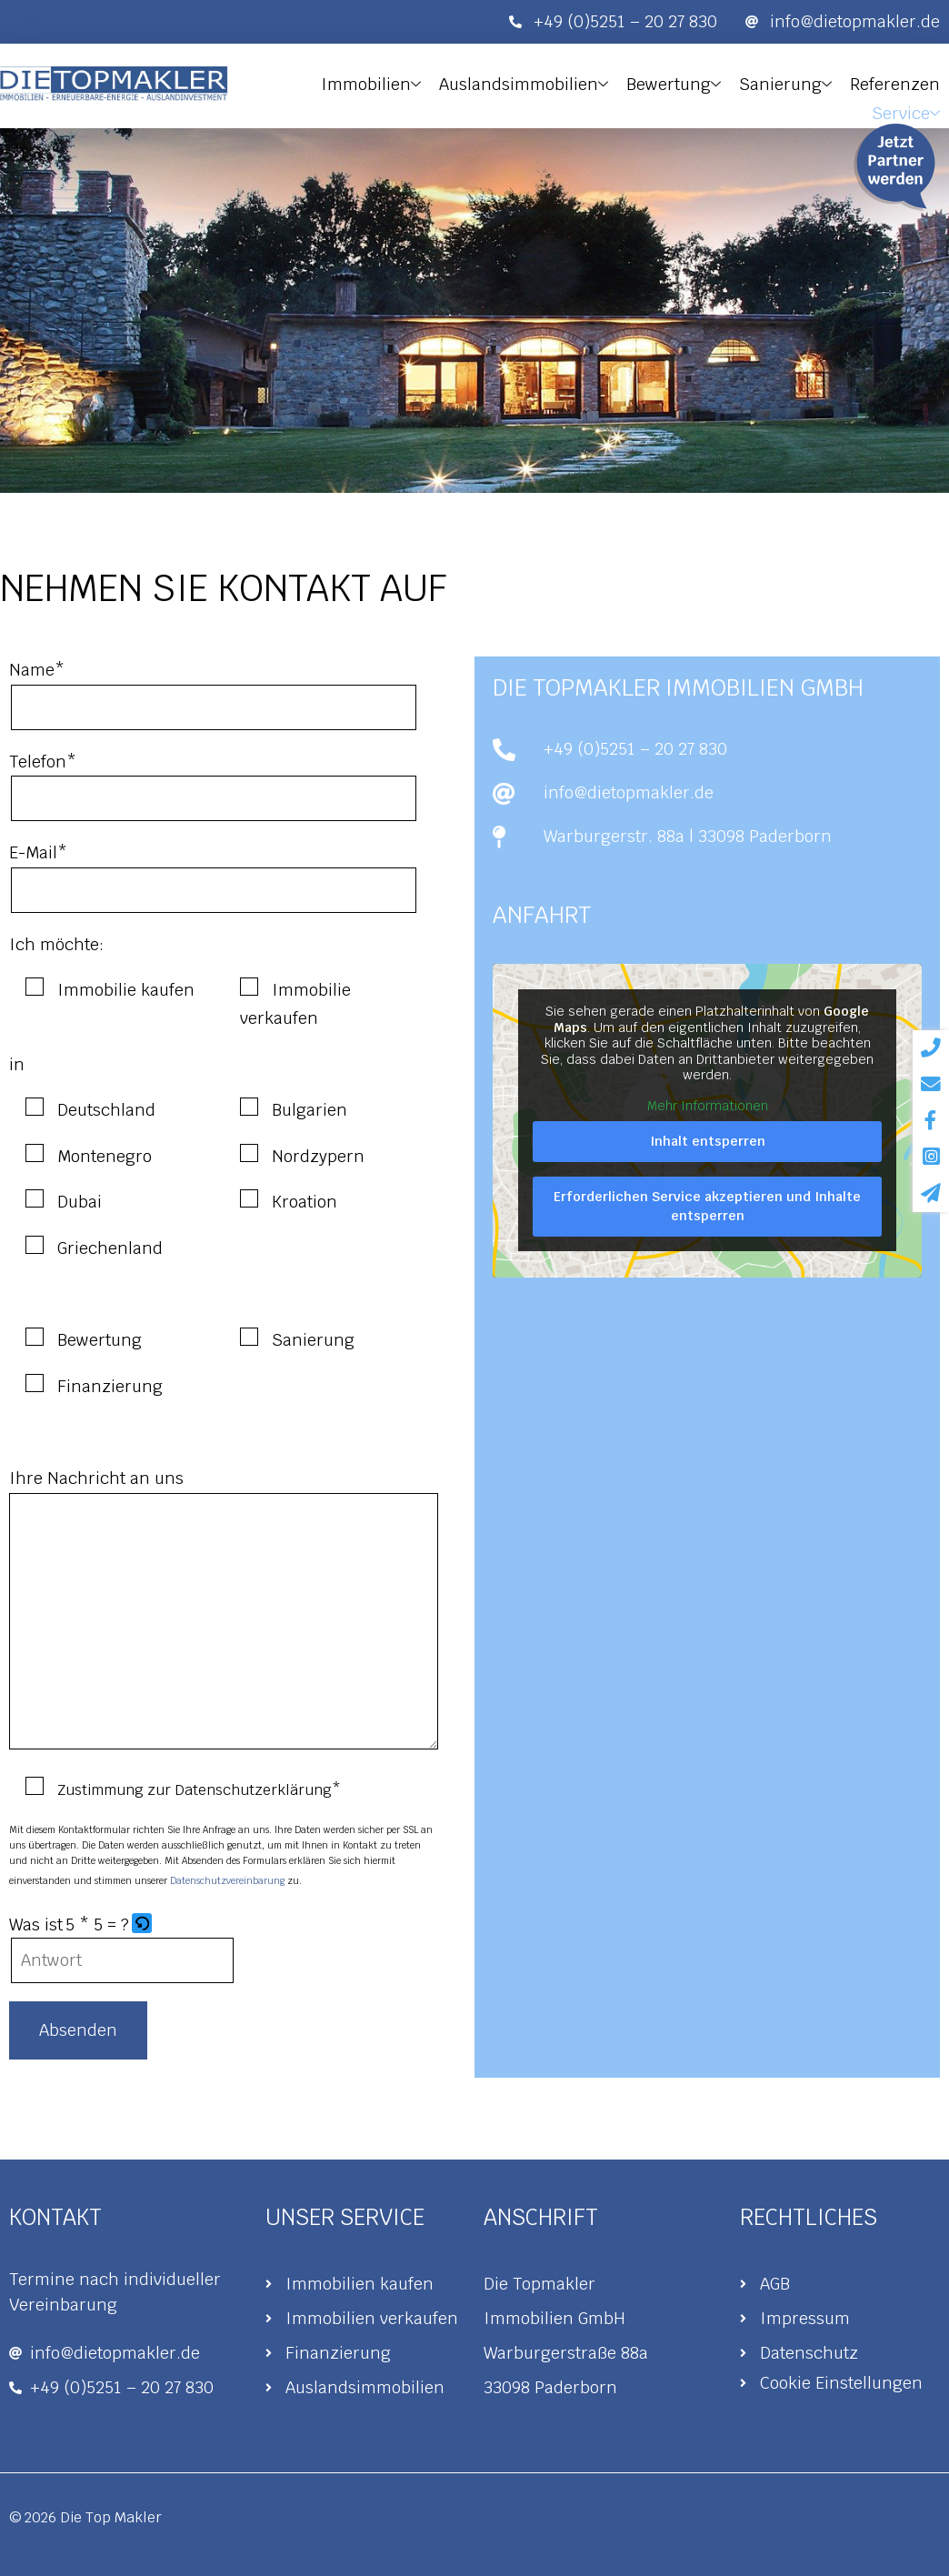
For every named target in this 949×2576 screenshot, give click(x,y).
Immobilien (383, 82)
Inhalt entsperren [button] (707, 1141)
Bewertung (680, 82)
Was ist (36, 1924)
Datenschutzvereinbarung (227, 1881)
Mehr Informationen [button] (707, 1106)
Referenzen (896, 82)
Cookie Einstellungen (841, 2382)
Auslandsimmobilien (532, 82)
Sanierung (789, 82)
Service (907, 108)
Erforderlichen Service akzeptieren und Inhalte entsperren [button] (707, 1206)
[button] (143, 1925)
